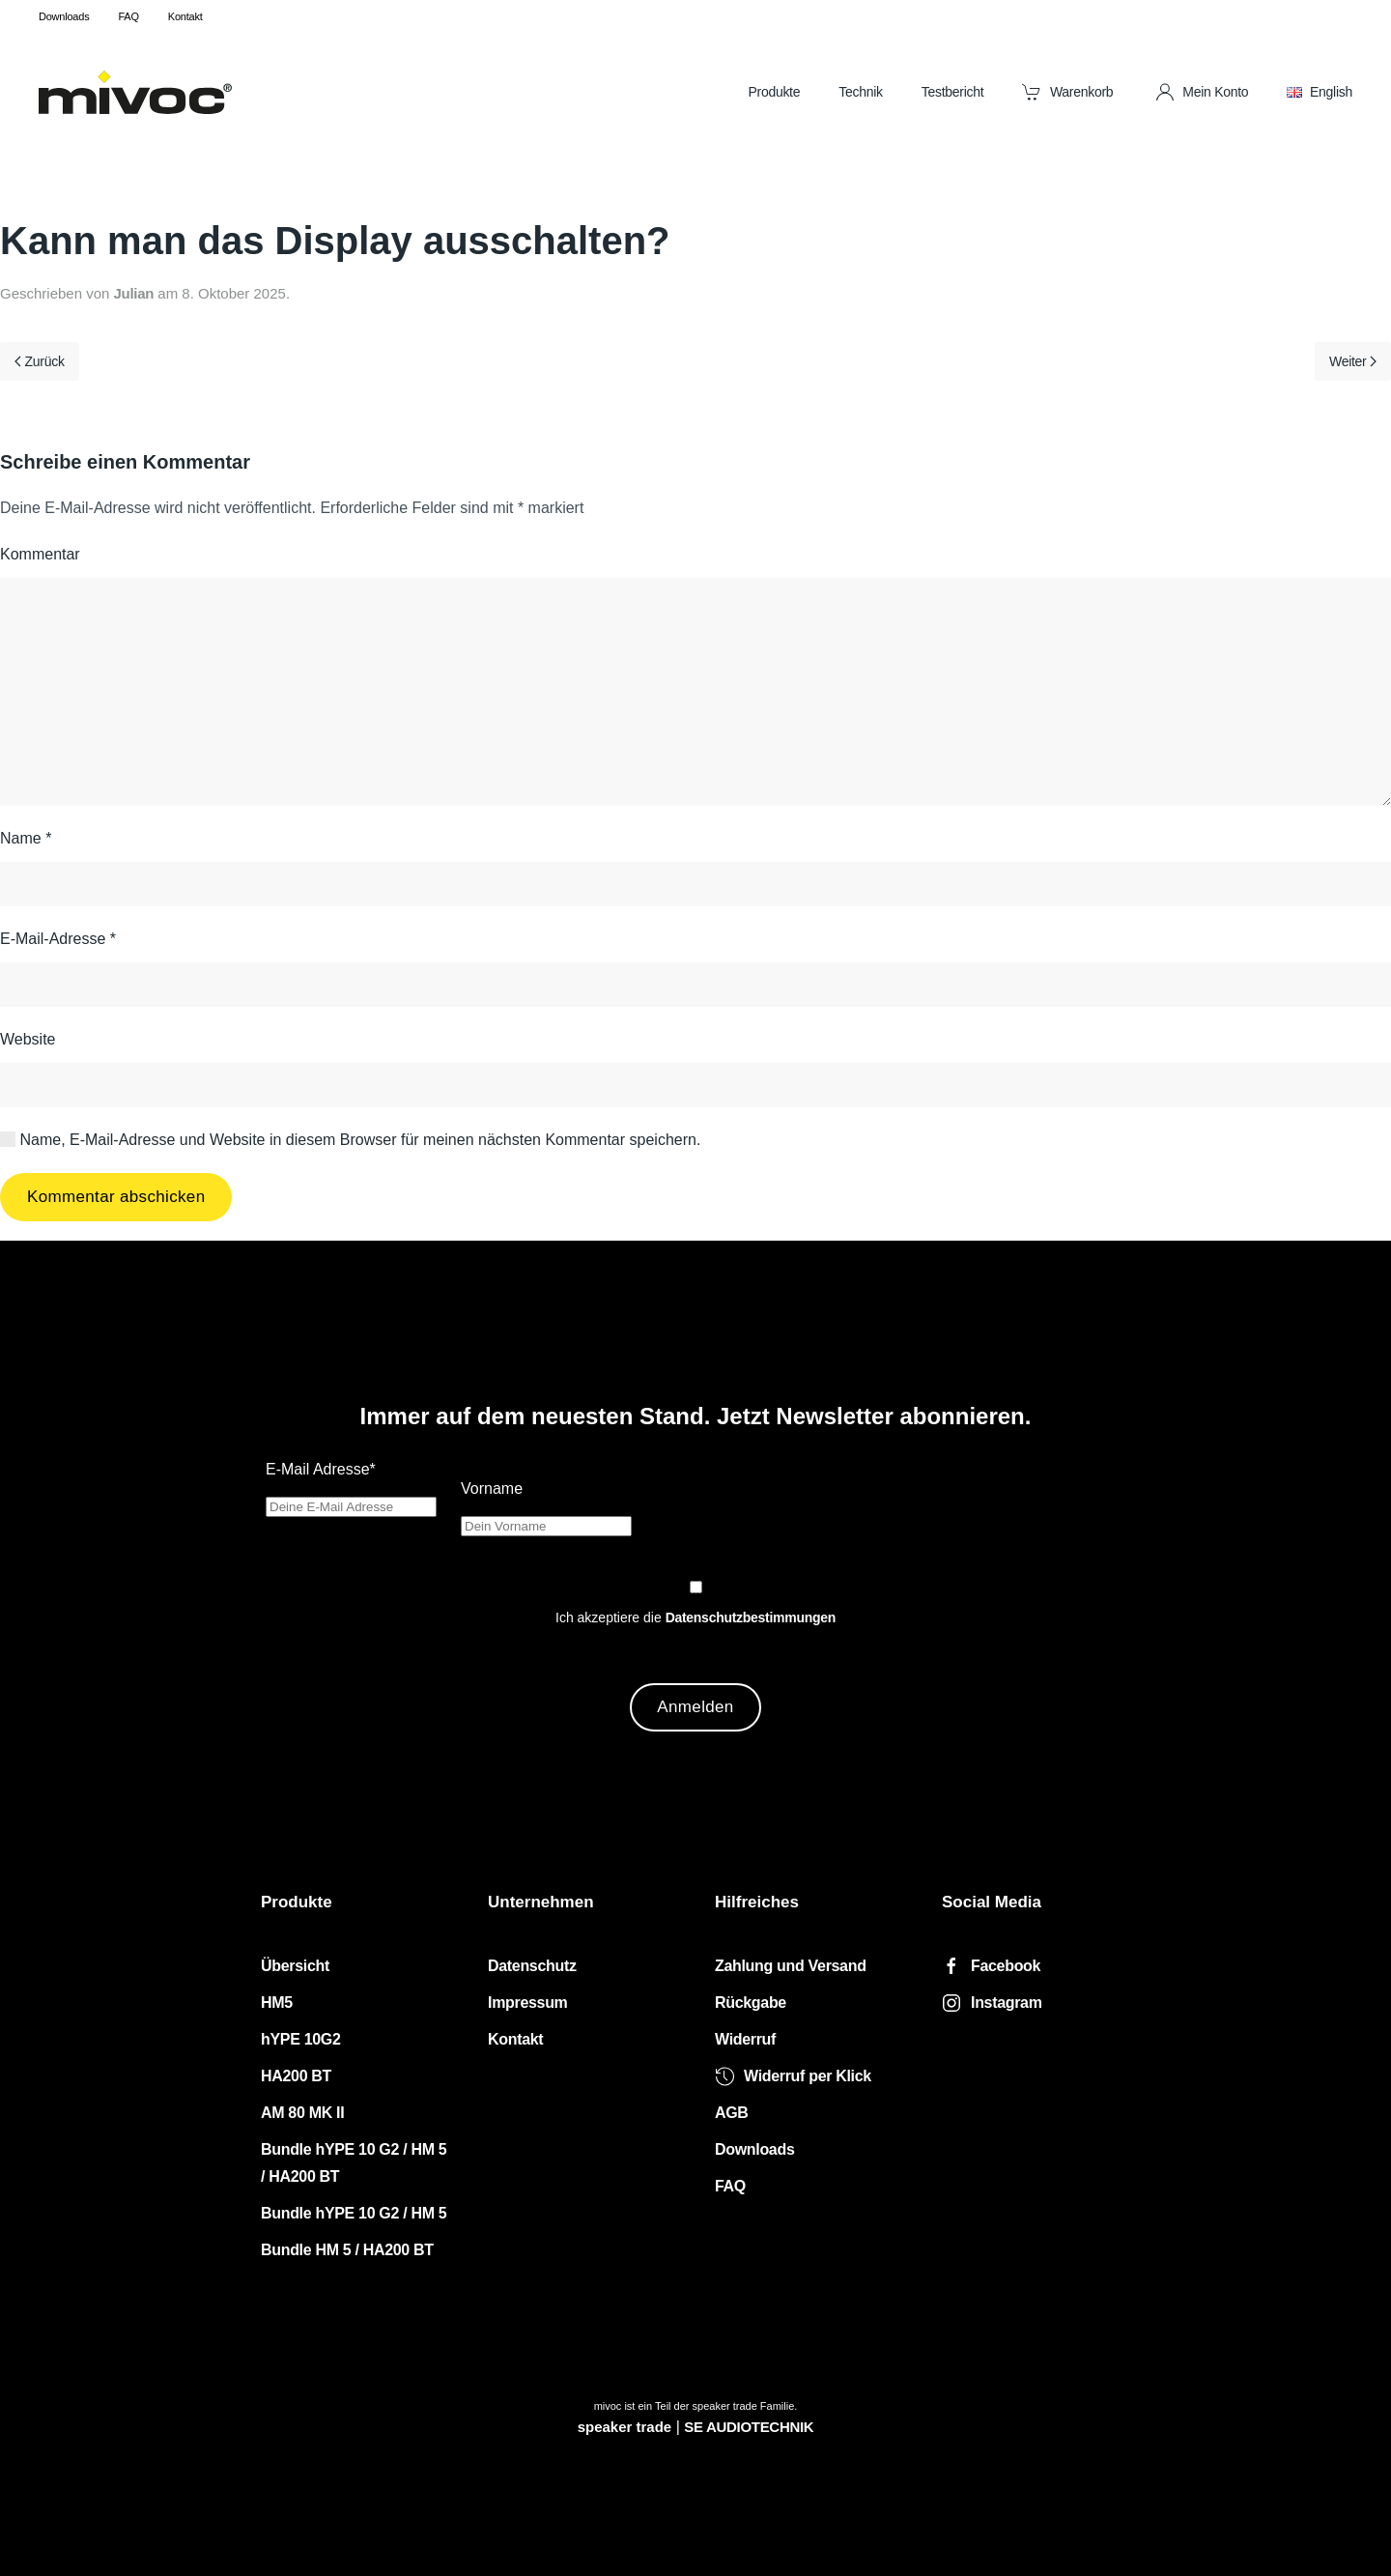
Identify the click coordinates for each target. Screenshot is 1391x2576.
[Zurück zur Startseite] (135, 91)
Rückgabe (750, 2002)
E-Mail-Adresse (58, 938)
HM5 (277, 2002)
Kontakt (185, 16)
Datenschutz (532, 1966)
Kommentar (40, 554)
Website (28, 1039)
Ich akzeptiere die (695, 1617)
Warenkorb (1067, 91)
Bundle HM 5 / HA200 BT (347, 2250)
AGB (732, 2112)
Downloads (64, 16)
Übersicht (295, 1966)
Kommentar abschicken (116, 1197)
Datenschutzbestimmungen (751, 1617)
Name (25, 838)
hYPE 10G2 (301, 2039)
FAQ (128, 16)
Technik (860, 92)
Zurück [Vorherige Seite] (39, 361)
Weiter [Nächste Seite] (1353, 361)
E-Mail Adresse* (321, 1469)
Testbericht (953, 92)
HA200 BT (296, 2076)
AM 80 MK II (302, 2112)
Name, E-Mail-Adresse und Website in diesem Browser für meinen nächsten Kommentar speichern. (350, 1139)
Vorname (492, 1488)
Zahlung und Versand (790, 1966)
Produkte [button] (774, 92)
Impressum (528, 2002)
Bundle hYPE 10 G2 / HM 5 (353, 2213)
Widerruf (745, 2039)
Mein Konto (1202, 91)
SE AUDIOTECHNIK (748, 2427)
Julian (134, 293)
